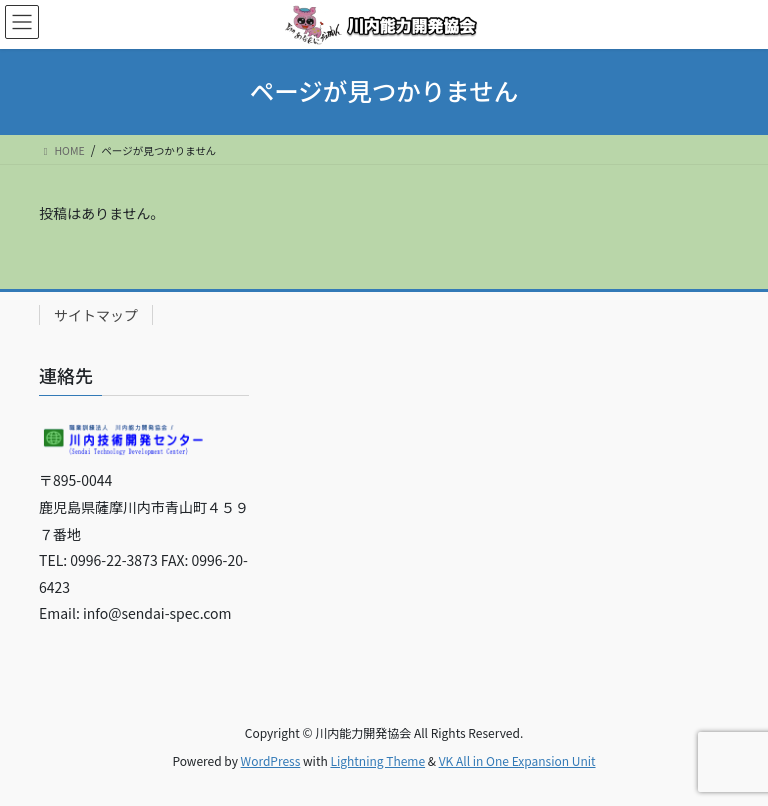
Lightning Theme (377, 760)
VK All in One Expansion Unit (517, 760)
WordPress (271, 760)
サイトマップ (96, 315)
